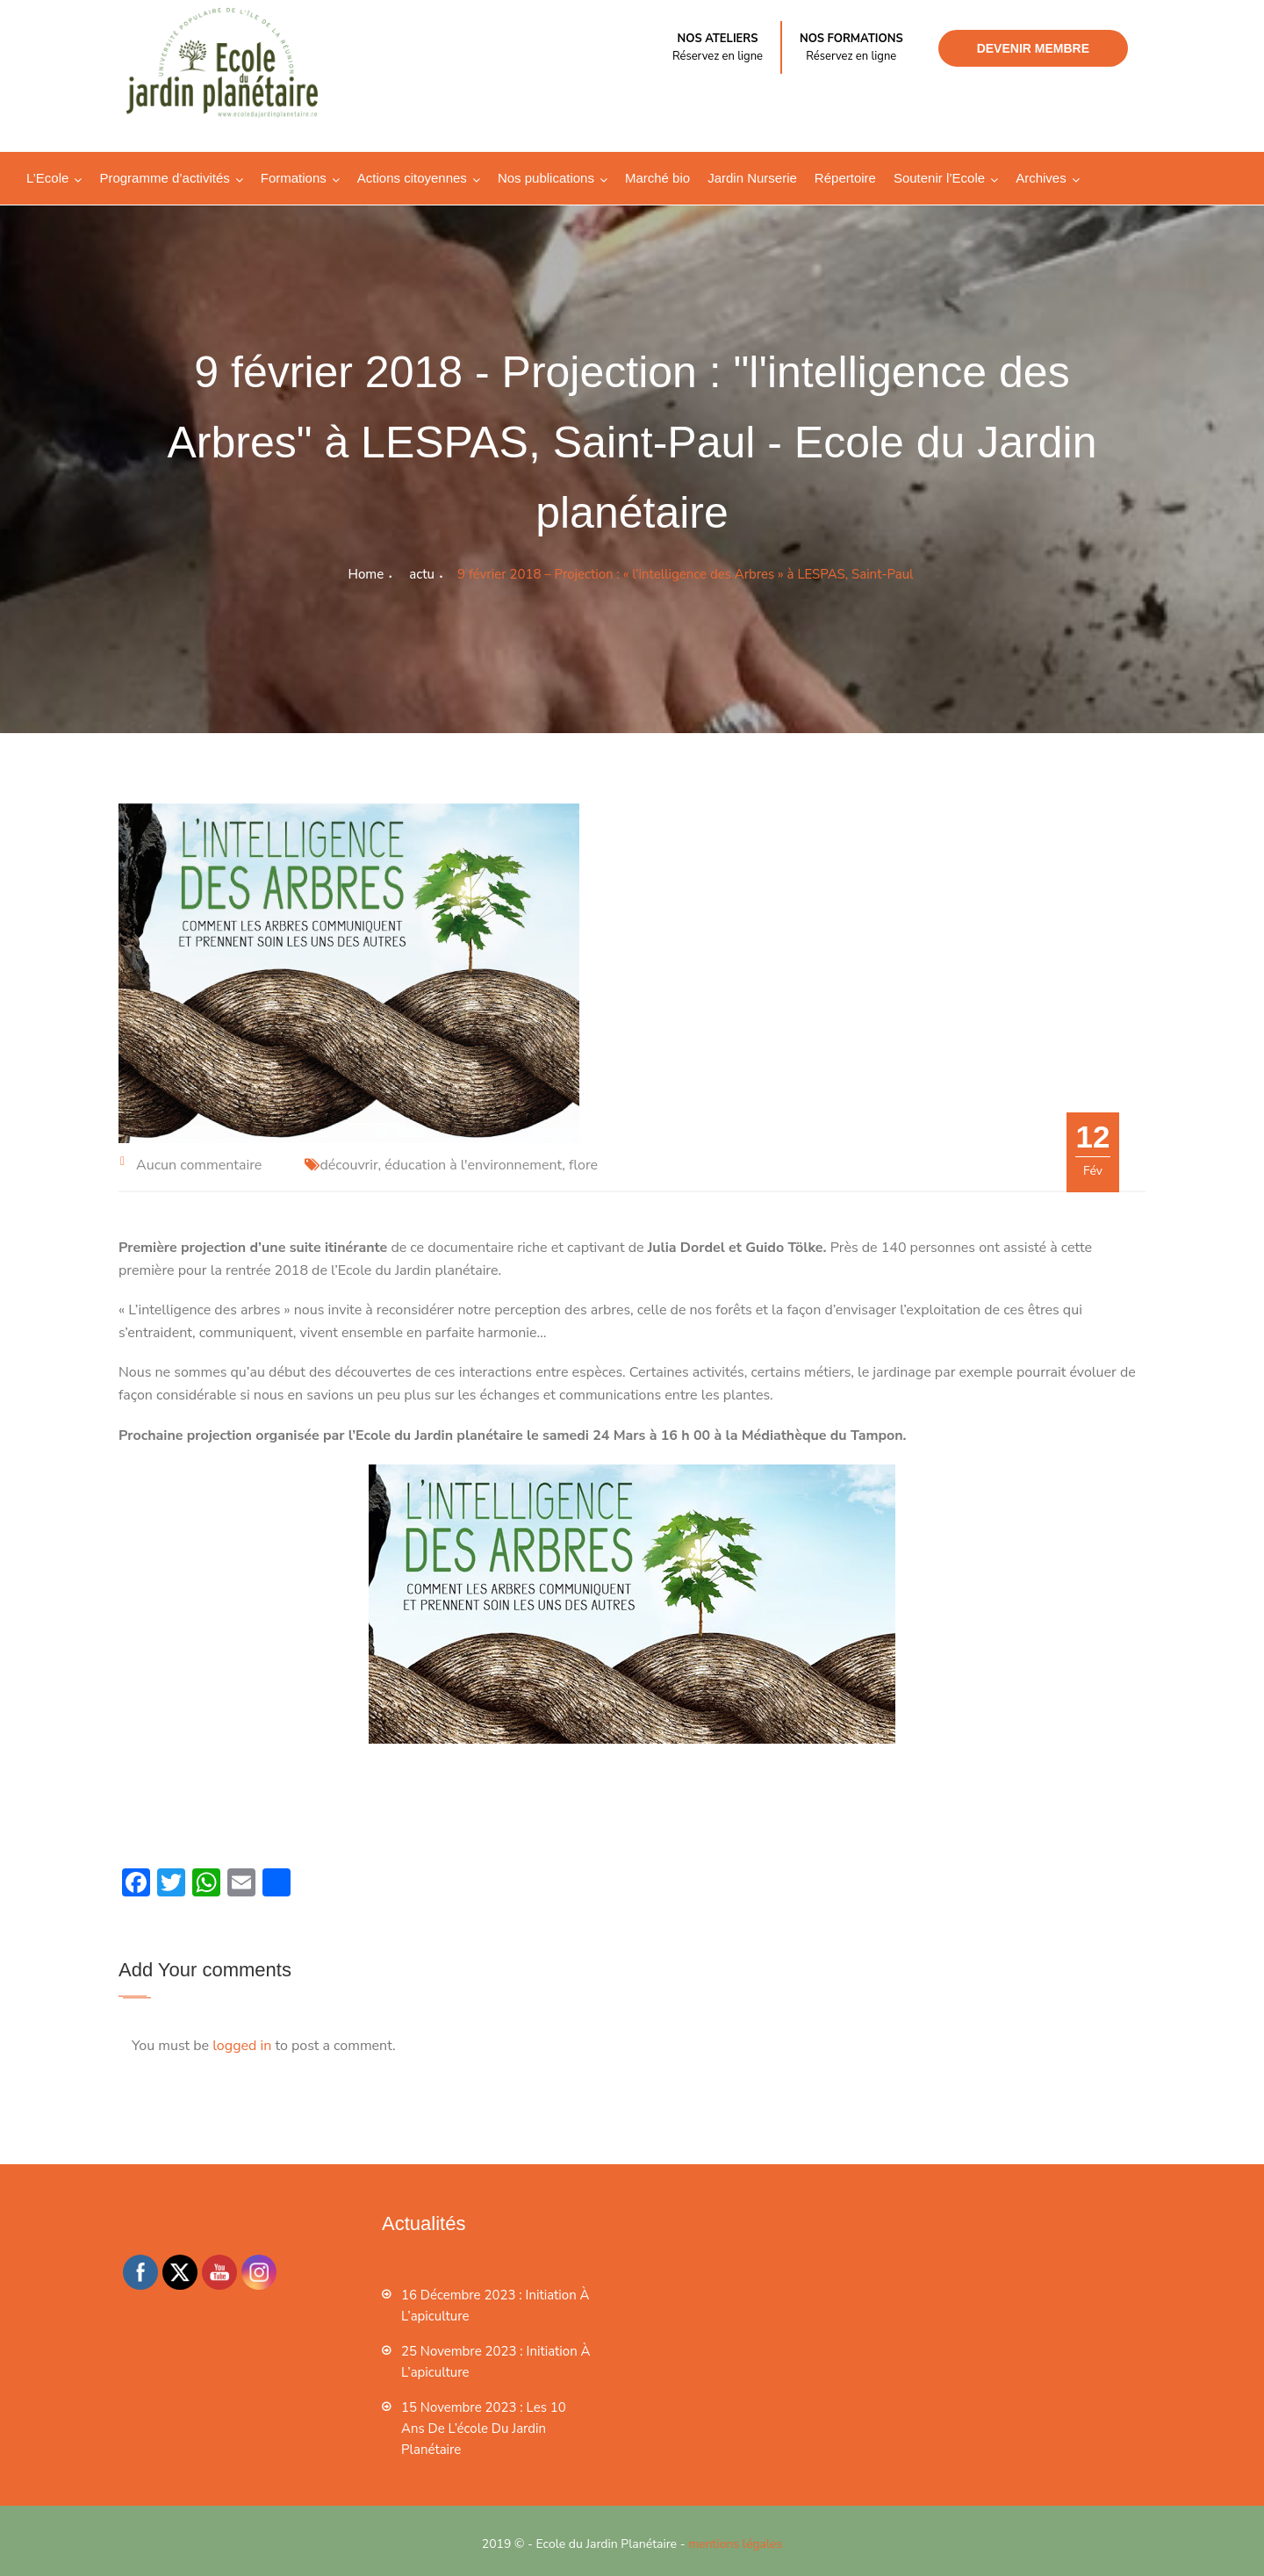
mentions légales (735, 2544)
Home (366, 574)
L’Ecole (47, 177)
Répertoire (845, 177)
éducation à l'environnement (473, 1165)
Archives (1041, 177)
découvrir (348, 1165)
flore (583, 1165)
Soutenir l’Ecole (939, 177)
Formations (294, 177)
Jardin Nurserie (752, 177)
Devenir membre (1033, 48)
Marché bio (657, 177)
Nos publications (546, 177)
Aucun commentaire (199, 1165)
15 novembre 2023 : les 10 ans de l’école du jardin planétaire (483, 2428)
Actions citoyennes (412, 177)
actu (421, 574)
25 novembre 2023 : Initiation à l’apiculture (496, 2361)
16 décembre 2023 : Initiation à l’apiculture (495, 2305)
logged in (241, 2045)
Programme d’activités (164, 177)
